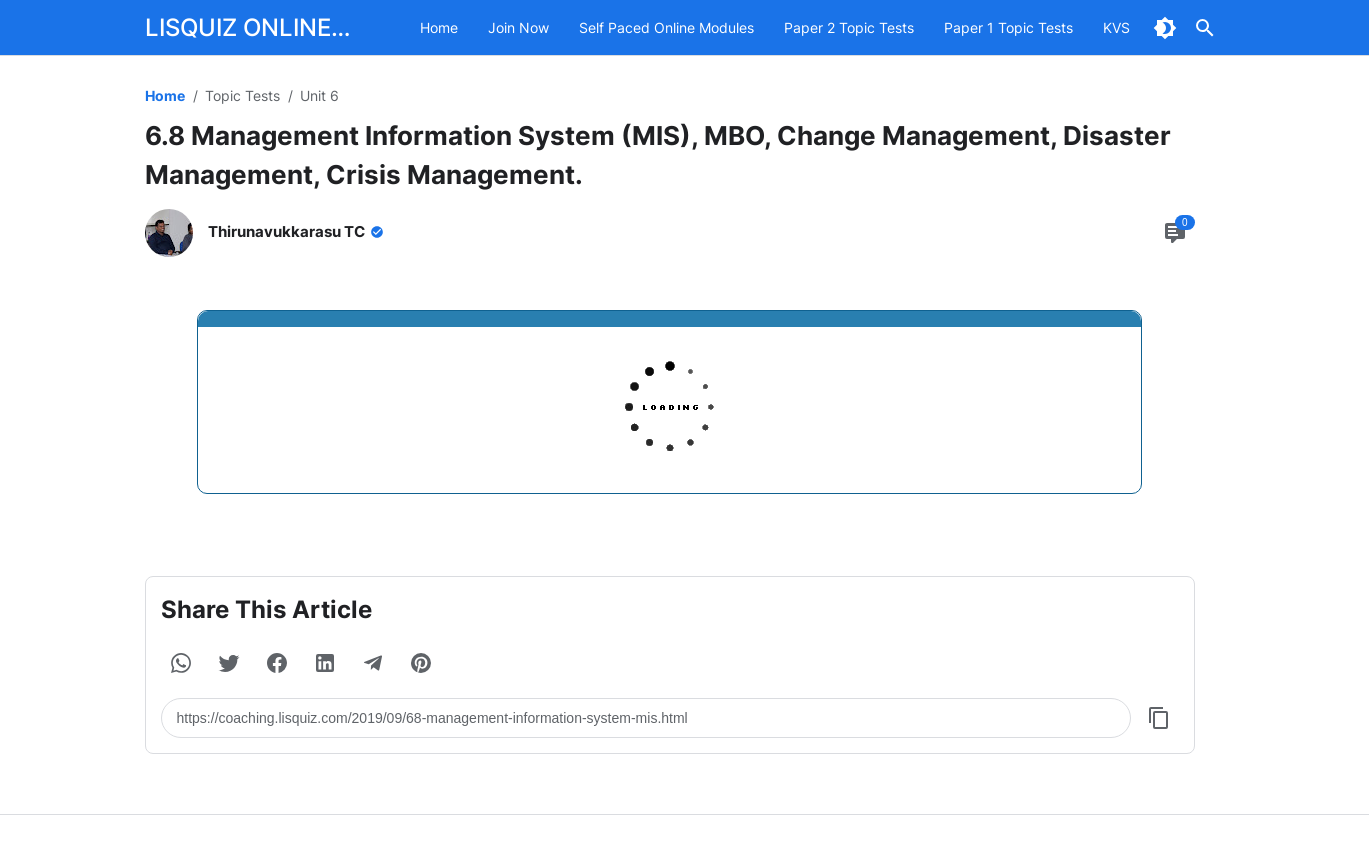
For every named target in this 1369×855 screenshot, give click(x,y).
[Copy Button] (1159, 718)
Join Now (518, 27)
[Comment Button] (1175, 233)
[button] (181, 663)
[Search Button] (1205, 28)
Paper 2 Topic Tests (849, 27)
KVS (1116, 27)
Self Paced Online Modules (666, 27)
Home (439, 27)
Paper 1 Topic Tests (1008, 27)
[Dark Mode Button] (1165, 28)
